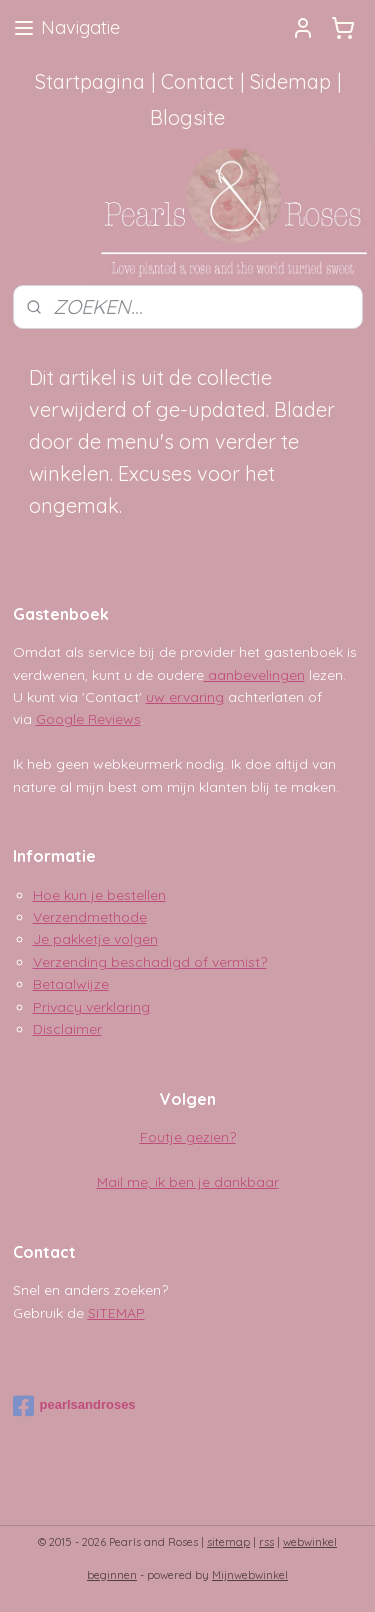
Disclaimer (67, 1029)
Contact (197, 81)
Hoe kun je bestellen (99, 895)
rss (266, 1542)
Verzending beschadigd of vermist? (150, 962)
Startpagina (90, 81)
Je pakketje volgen (95, 939)
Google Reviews (88, 719)
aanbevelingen (254, 675)
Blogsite (187, 117)
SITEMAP (116, 1313)
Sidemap (290, 81)
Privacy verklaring (91, 1007)
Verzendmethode (90, 917)
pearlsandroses (74, 1406)
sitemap (228, 1542)
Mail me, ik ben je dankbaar (188, 1182)
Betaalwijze (71, 984)
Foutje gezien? (188, 1137)
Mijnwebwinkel (250, 1575)
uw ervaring (185, 697)
